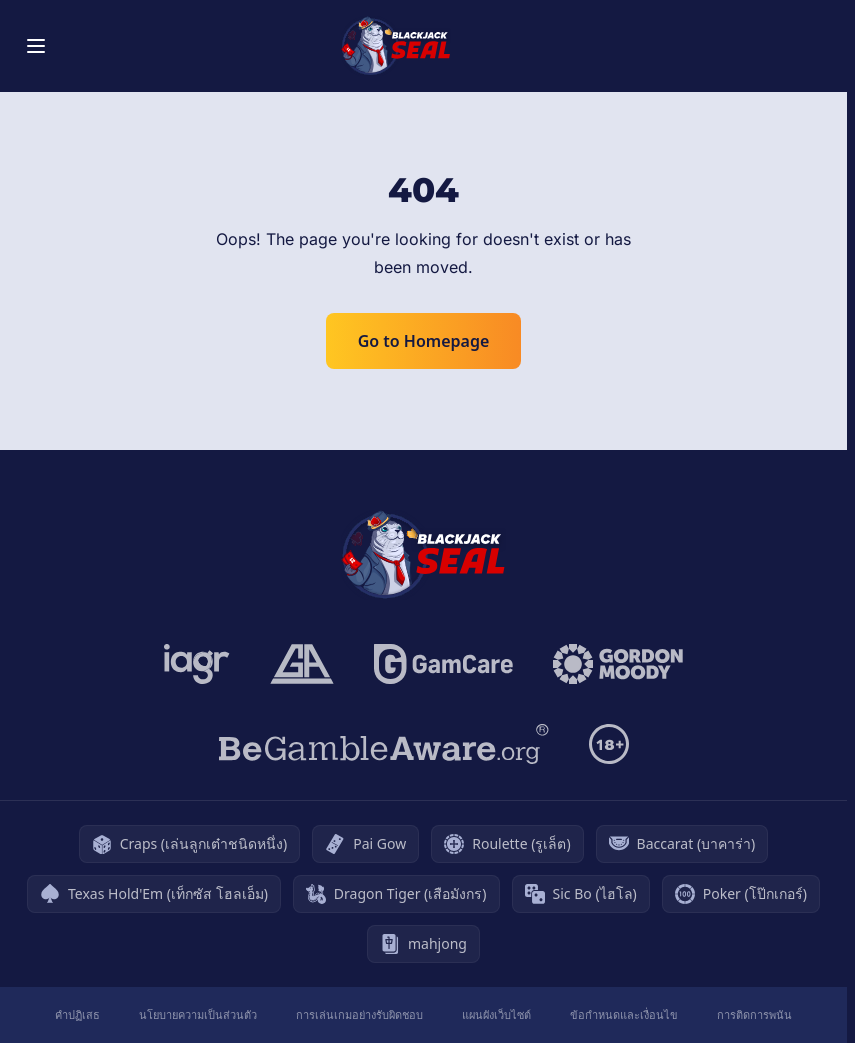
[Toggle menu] (36, 46)
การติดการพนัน (754, 1014)
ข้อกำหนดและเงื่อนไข (624, 1014)
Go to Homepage (424, 341)
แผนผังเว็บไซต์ (496, 1014)
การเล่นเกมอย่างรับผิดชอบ (359, 1014)
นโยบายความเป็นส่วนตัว (198, 1014)
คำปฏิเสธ (77, 1014)
